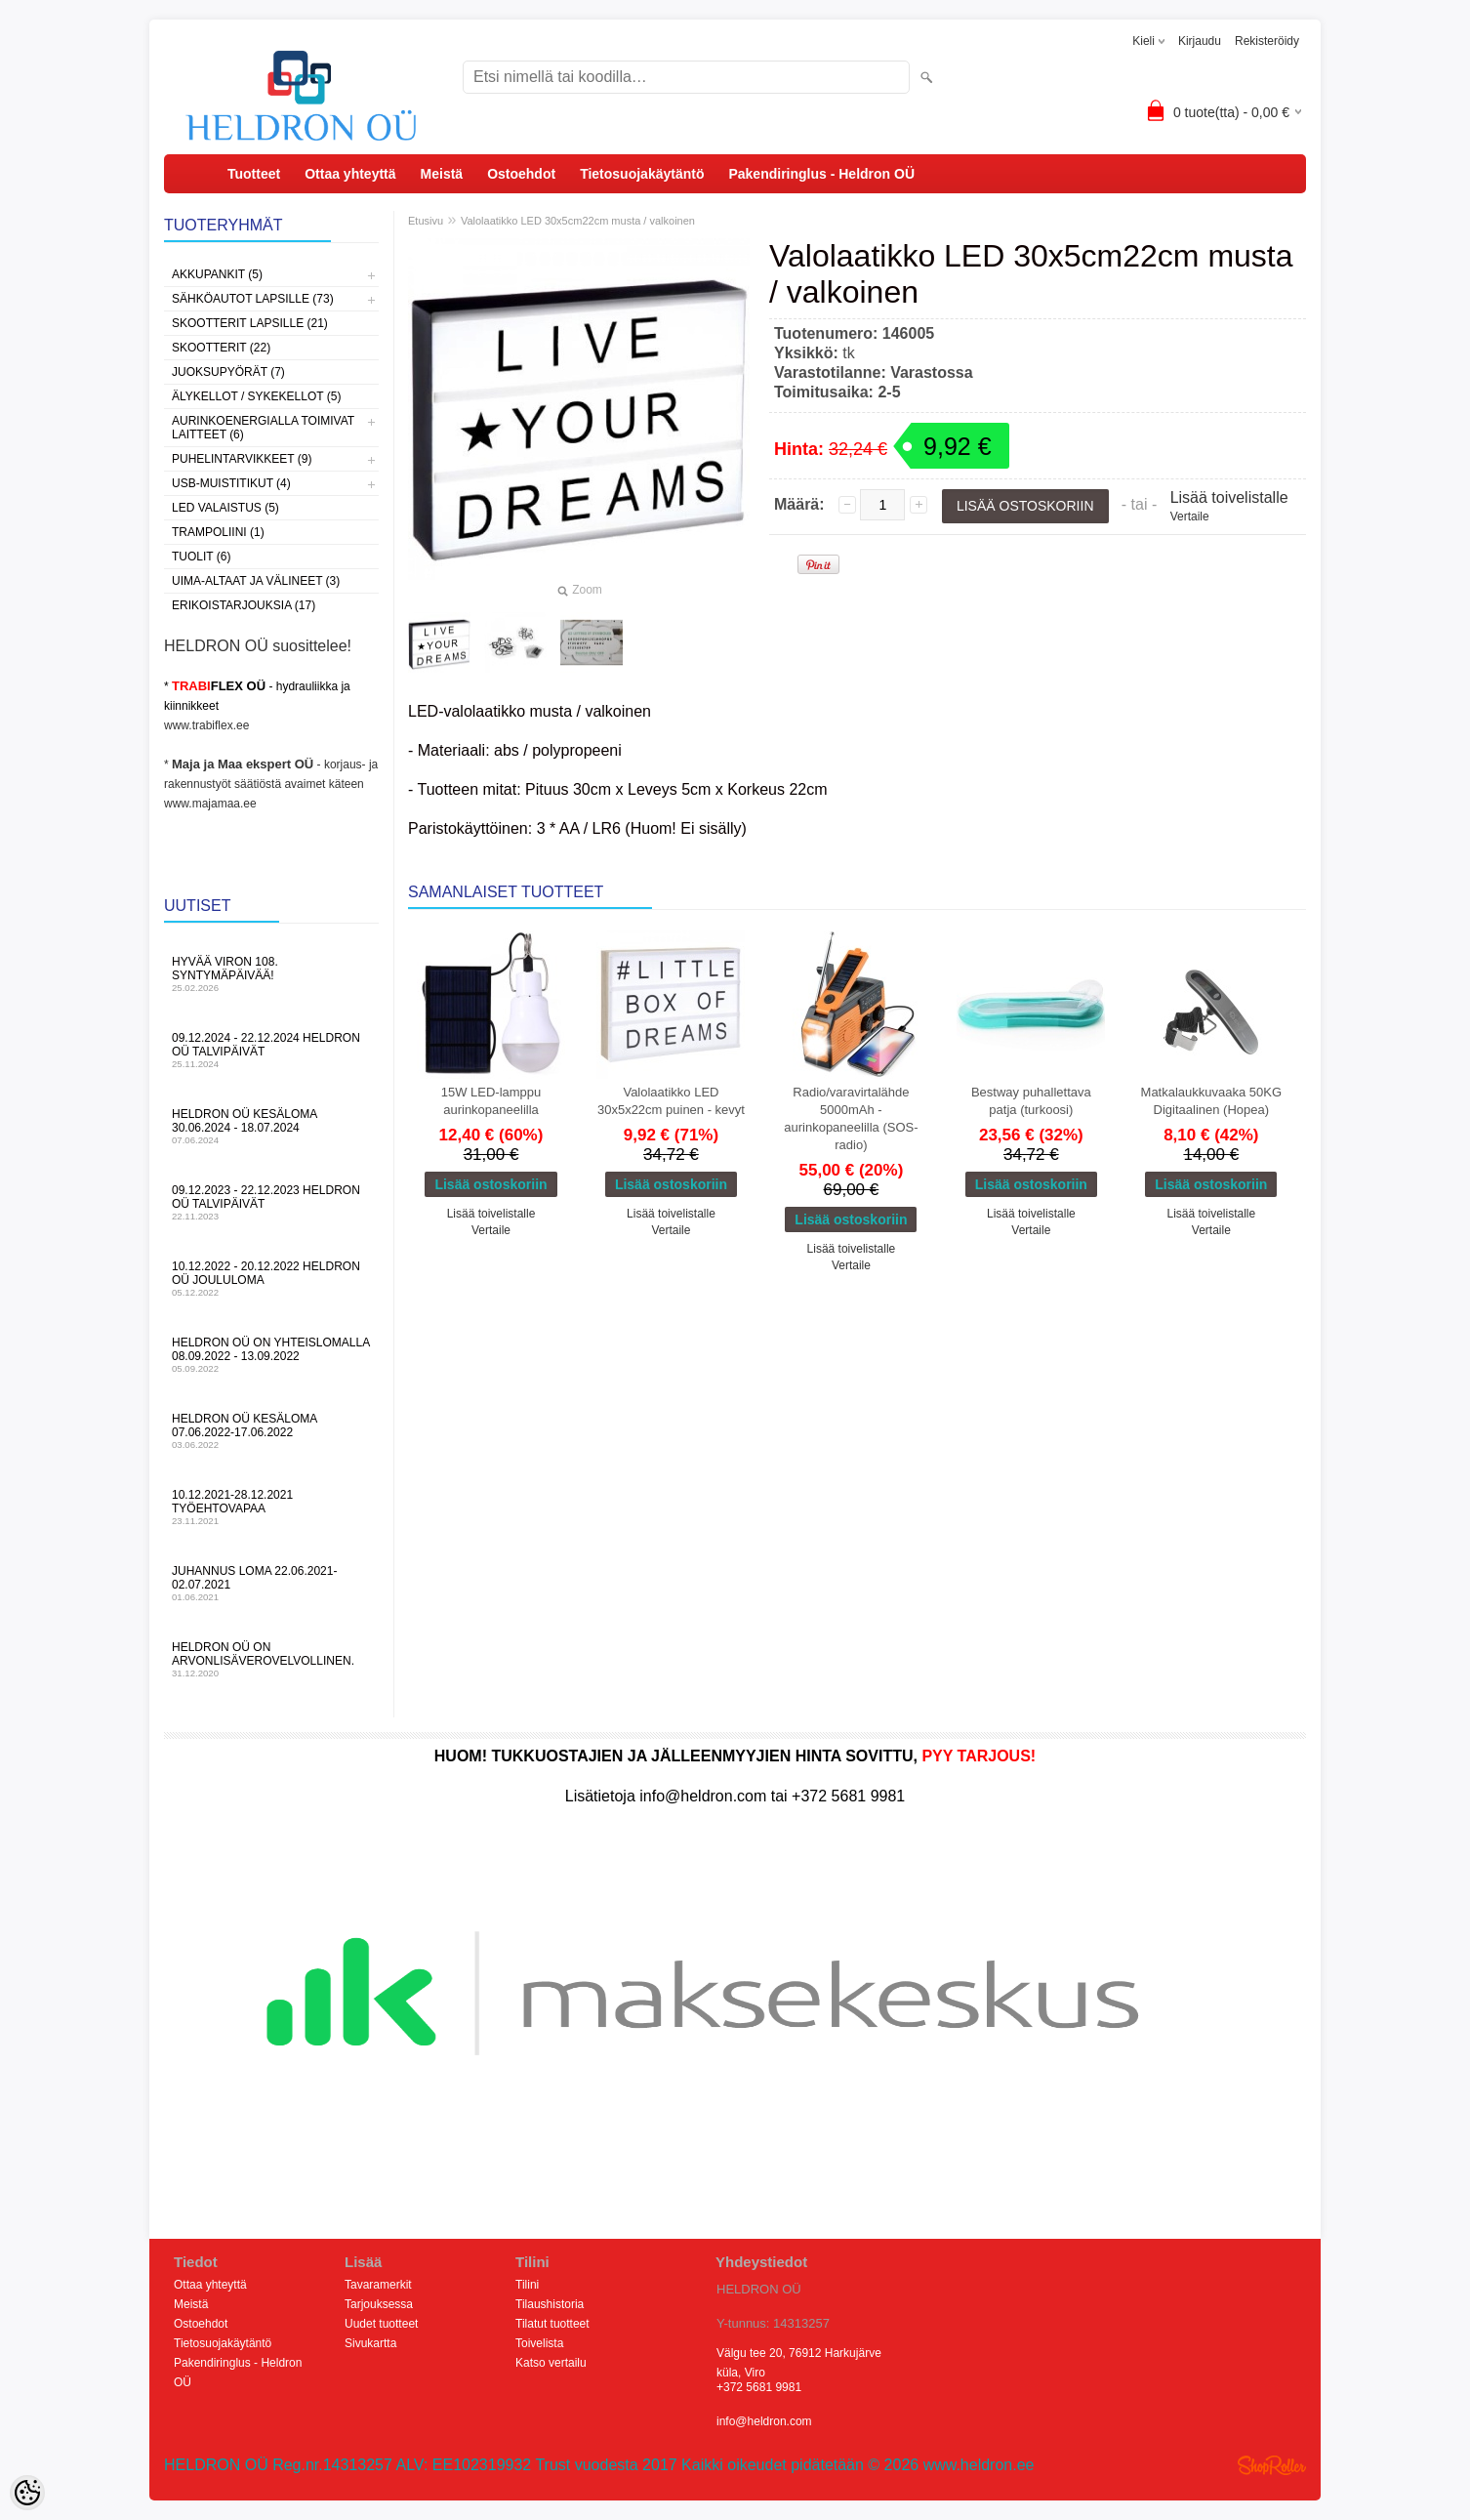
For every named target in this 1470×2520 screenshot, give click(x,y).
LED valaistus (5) (225, 508)
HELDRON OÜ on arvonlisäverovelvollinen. (271, 1659)
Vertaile (1189, 516)
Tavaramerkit (378, 2285)
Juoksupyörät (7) (228, 372)
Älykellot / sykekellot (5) (256, 396)
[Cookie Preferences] (27, 2492)
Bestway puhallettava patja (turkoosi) (1031, 1101)
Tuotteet (253, 174)
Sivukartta (370, 2343)
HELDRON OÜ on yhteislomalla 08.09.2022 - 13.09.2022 (271, 1355)
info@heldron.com (764, 2421)
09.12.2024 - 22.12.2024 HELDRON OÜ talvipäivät (271, 1050)
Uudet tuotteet (381, 2324)
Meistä (442, 174)
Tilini (527, 2285)
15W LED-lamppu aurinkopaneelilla (491, 1101)
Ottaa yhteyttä (350, 174)
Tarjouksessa (379, 2304)
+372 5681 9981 (758, 2387)
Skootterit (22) (221, 347)
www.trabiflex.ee (206, 725)
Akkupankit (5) (217, 274)
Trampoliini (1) (218, 532)
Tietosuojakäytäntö (642, 174)
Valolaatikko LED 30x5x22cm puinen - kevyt (671, 1101)
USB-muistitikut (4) (231, 483)
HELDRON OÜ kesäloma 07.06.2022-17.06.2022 (271, 1431)
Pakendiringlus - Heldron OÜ (821, 174)
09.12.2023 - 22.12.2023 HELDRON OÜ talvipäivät (271, 1202)
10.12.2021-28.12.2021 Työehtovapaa (271, 1507)
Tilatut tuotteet (552, 2324)
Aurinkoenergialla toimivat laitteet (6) (263, 427)
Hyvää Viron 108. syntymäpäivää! (271, 974)
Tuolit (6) (201, 556)
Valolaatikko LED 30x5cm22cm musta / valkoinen (578, 221)
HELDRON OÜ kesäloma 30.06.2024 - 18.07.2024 (271, 1126)
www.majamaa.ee (210, 803)
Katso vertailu (551, 2363)
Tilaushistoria (549, 2304)
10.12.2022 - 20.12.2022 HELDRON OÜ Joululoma (271, 1279)
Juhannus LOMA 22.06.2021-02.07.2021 (271, 1583)
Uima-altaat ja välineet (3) (256, 581)
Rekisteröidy (1267, 41)
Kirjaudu (1199, 41)
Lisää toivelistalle (1229, 497)
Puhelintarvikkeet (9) (241, 459)
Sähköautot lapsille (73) (253, 299)
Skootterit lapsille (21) (250, 323)
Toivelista (539, 2343)
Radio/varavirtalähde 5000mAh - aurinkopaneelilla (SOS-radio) (851, 1118)
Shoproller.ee (1272, 2465)
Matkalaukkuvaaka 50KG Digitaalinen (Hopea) (1212, 1101)
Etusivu (425, 221)
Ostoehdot (521, 174)
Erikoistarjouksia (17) (243, 605)
